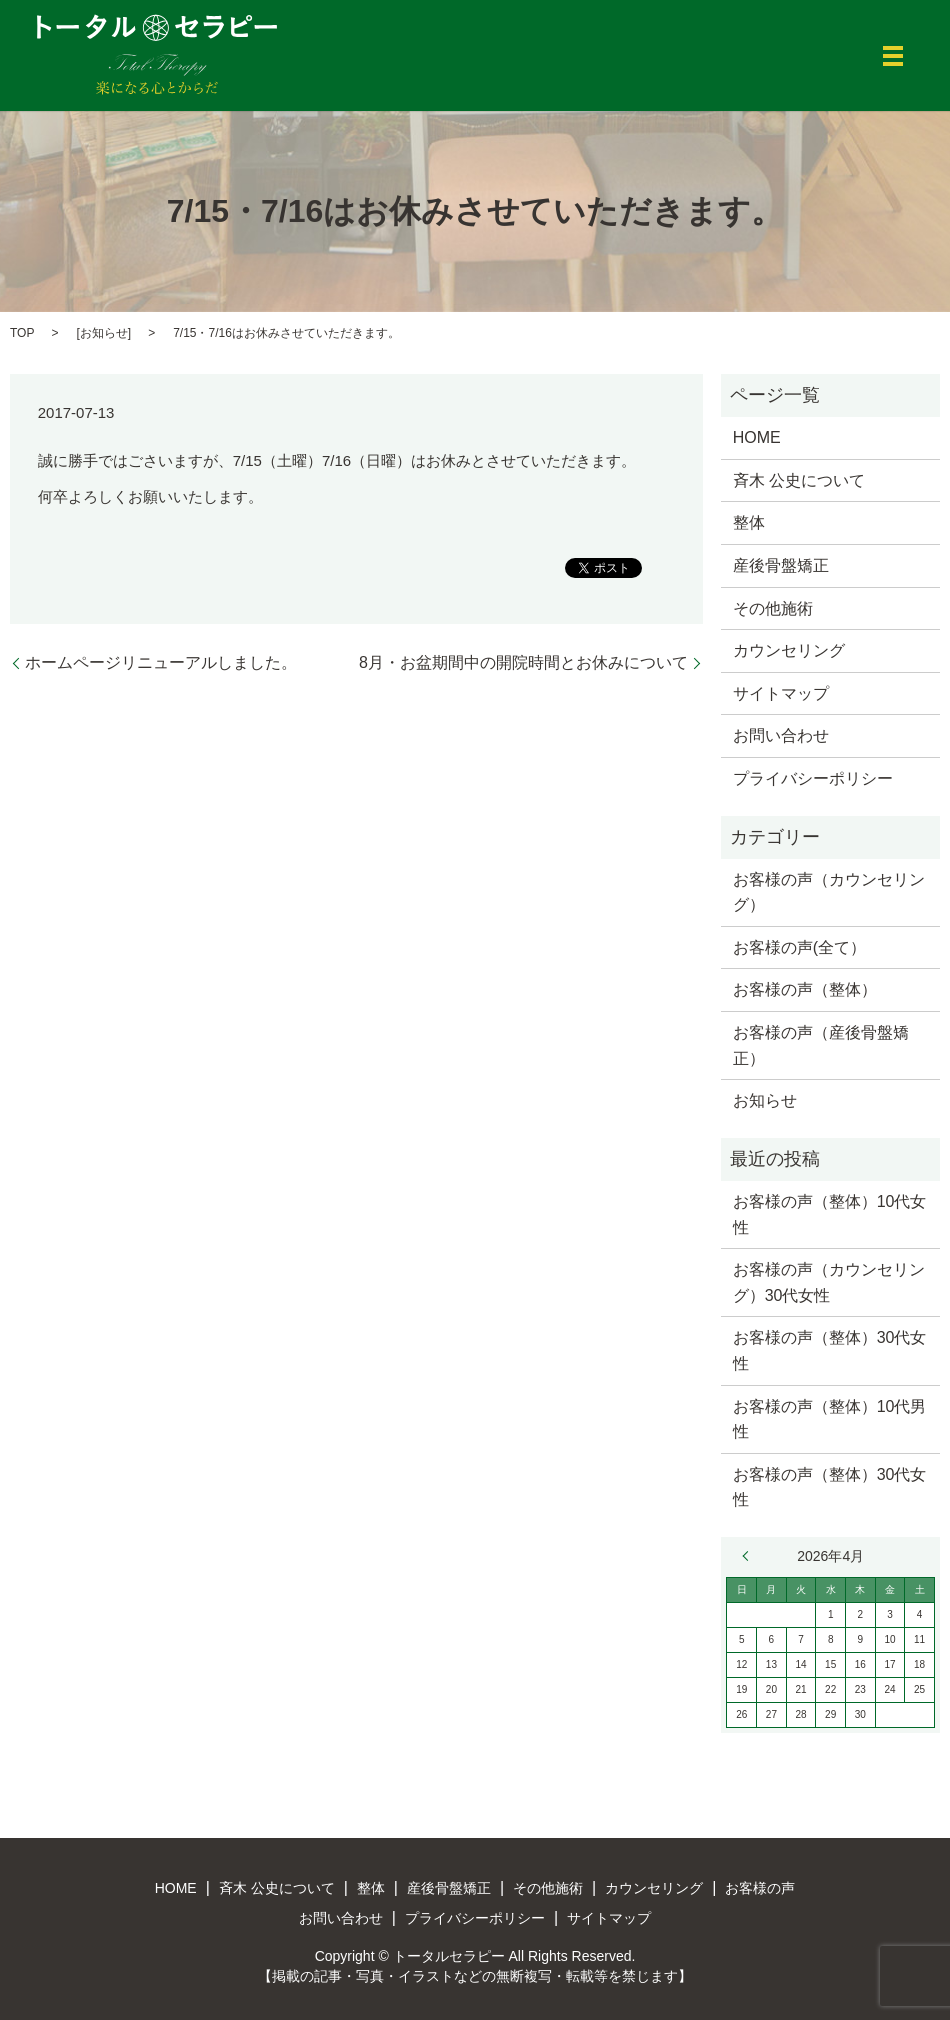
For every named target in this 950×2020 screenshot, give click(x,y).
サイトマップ (781, 693)
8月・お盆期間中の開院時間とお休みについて (523, 662)
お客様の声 (760, 1888)
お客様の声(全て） (799, 947)
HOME (757, 437)
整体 (749, 522)
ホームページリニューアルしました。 (161, 662)
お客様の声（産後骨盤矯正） (821, 1045)
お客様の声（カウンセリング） (829, 892)
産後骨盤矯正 (781, 565)
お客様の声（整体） (805, 989)
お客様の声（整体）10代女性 (830, 1214)
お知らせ (104, 333)
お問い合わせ (781, 735)
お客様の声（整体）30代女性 (830, 1350)
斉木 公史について (799, 480)
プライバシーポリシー (813, 778)
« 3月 (750, 1556)
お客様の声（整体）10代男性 (830, 1419)
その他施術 (773, 608)
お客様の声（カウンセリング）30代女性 (829, 1282)
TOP (22, 333)
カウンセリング (789, 650)
